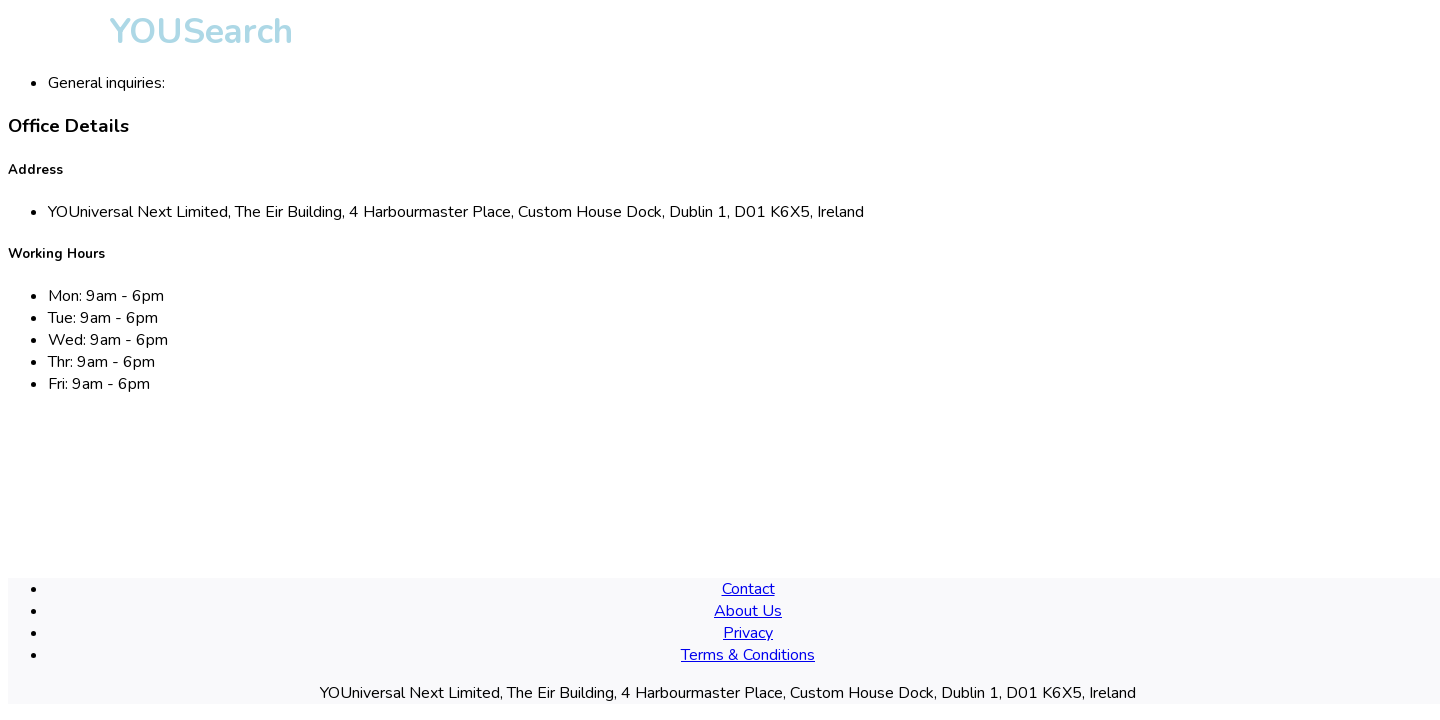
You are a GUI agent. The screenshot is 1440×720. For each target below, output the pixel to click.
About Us (748, 611)
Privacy (748, 633)
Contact (748, 589)
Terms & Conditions (748, 655)
